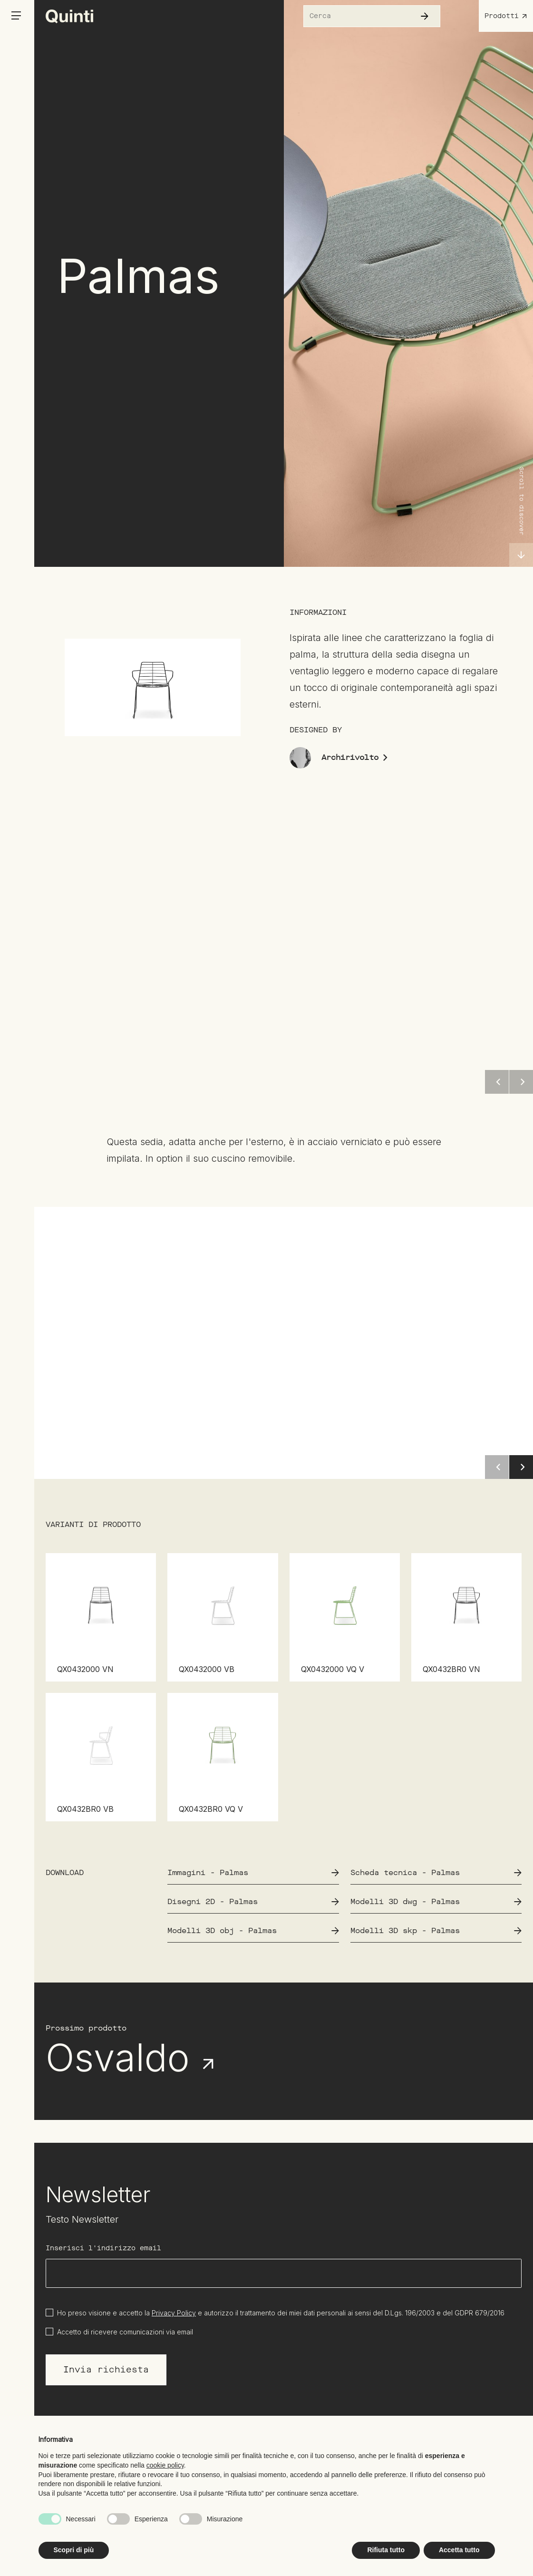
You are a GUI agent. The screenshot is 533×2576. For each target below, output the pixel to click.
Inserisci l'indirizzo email (103, 2248)
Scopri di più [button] (74, 2550)
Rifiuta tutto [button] (386, 2550)
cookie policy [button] (165, 2465)
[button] (521, 1467)
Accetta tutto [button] (459, 2550)
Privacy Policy (174, 2313)
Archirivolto (355, 757)
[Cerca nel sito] (355, 16)
